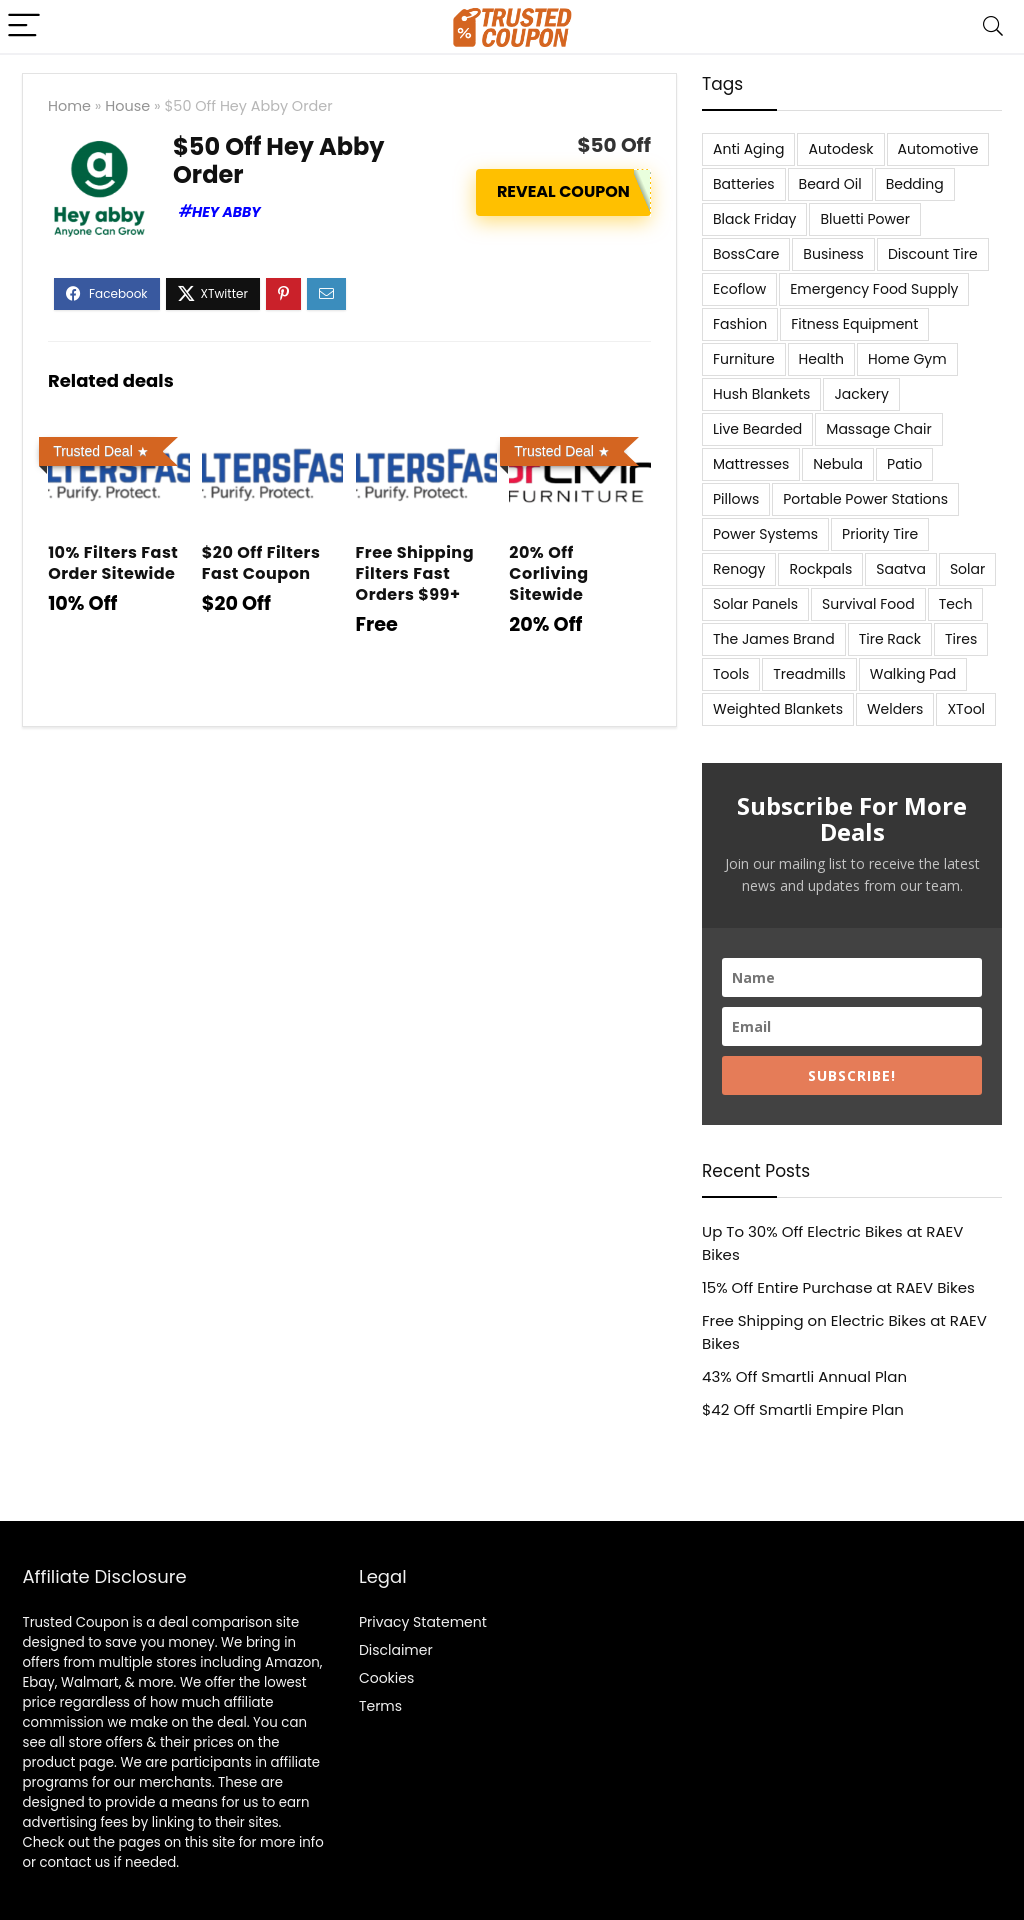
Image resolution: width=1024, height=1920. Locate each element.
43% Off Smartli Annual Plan (804, 1376)
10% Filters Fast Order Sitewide (113, 563)
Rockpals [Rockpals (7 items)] (820, 569)
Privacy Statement (423, 1622)
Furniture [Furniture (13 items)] (744, 359)
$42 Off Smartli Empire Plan (803, 1409)
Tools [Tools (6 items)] (731, 674)
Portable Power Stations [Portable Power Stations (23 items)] (865, 499)
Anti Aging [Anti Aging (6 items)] (748, 149)
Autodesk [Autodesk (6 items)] (840, 149)
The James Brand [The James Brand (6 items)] (774, 639)
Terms (380, 1706)
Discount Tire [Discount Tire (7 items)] (933, 254)
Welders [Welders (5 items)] (895, 709)
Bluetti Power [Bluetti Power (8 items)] (865, 219)
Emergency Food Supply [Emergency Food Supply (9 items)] (874, 289)
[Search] (993, 26)
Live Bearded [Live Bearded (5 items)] (757, 429)
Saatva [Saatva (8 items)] (901, 569)
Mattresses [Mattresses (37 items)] (751, 464)
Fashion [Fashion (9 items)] (740, 324)
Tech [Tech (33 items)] (956, 604)
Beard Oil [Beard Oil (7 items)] (830, 184)
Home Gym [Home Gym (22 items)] (907, 359)
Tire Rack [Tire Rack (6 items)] (890, 639)
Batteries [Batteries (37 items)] (744, 184)
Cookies (386, 1678)
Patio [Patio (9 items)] (904, 464)
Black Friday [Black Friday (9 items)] (754, 219)
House (127, 106)
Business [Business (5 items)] (833, 254)
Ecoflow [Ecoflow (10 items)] (739, 289)
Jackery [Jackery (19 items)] (861, 394)
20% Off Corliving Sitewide (548, 573)
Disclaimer (396, 1650)
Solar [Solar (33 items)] (967, 569)
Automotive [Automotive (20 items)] (938, 149)
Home (69, 106)
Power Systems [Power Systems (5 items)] (765, 534)
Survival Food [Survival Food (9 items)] (868, 604)
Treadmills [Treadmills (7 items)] (809, 674)
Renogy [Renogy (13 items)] (739, 569)
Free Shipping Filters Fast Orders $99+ (415, 573)
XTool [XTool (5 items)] (966, 709)
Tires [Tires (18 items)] (961, 639)
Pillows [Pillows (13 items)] (736, 499)
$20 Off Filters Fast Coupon (261, 563)
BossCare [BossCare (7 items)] (746, 254)
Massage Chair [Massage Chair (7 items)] (878, 429)
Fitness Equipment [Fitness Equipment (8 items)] (854, 324)
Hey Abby (226, 212)
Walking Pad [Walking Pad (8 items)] (913, 674)
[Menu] (24, 26)
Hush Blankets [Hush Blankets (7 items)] (761, 394)
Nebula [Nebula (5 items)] (838, 464)
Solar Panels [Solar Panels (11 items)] (755, 604)
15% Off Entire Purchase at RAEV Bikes (838, 1287)
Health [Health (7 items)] (821, 359)
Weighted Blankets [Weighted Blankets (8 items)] (778, 709)
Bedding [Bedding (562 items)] (915, 184)
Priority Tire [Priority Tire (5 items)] (880, 534)
